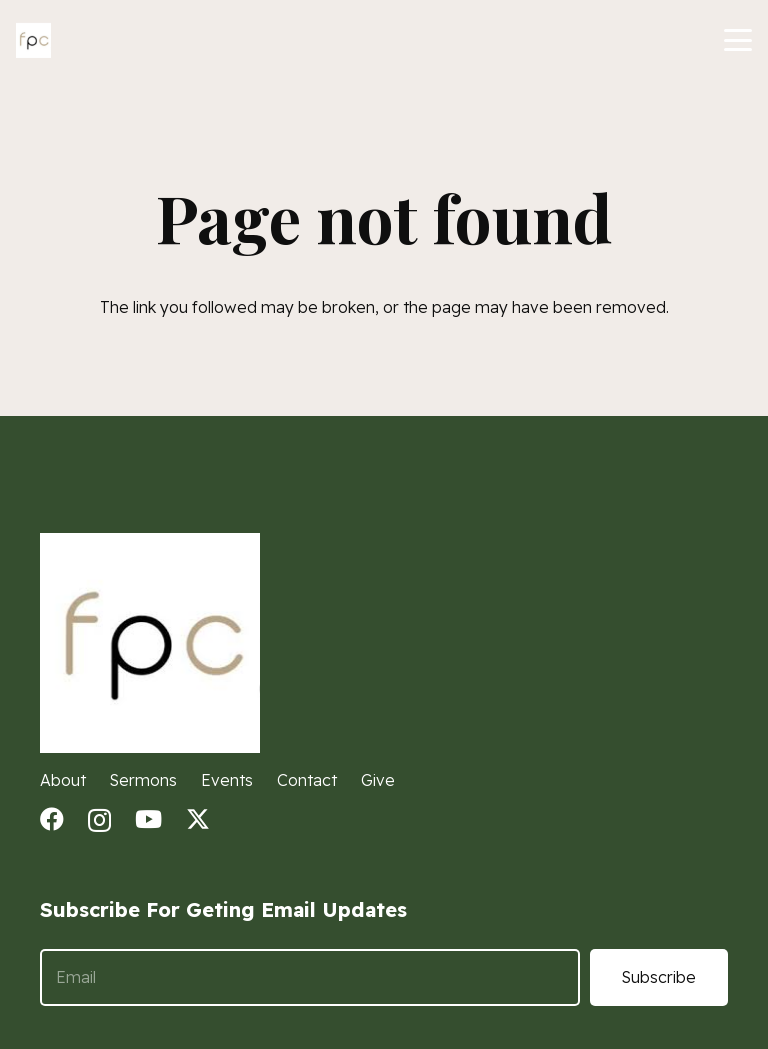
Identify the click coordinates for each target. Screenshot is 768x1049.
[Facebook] (52, 819)
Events (227, 780)
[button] (738, 40)
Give (378, 780)
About (63, 780)
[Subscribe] (659, 978)
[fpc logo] (33, 40)
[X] (198, 819)
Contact (307, 780)
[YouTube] (148, 819)
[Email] (310, 978)
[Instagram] (99, 820)
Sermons (143, 780)
